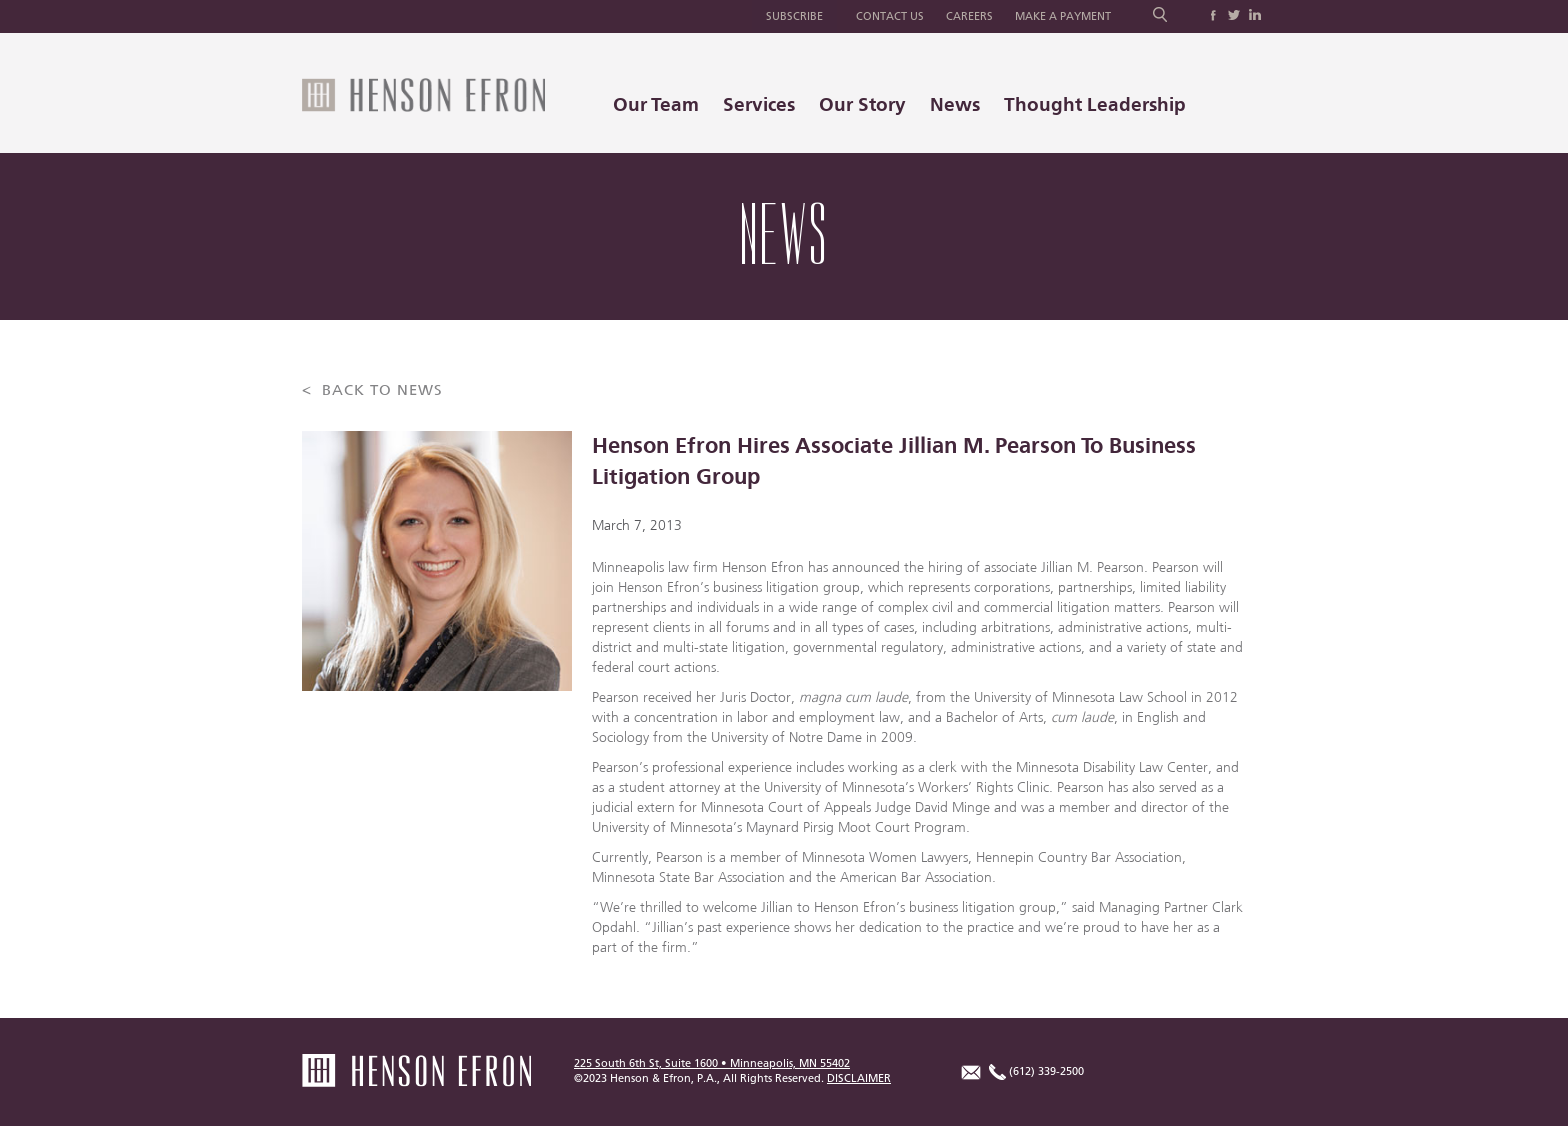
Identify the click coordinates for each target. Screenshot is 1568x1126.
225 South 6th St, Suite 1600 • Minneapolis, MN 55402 (712, 1063)
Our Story (862, 104)
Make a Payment (1063, 16)
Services (759, 104)
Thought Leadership (1095, 104)
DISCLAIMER (859, 1078)
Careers (969, 16)
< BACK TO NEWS (372, 390)
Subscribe (794, 16)
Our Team (656, 104)
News (955, 104)
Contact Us (890, 16)
